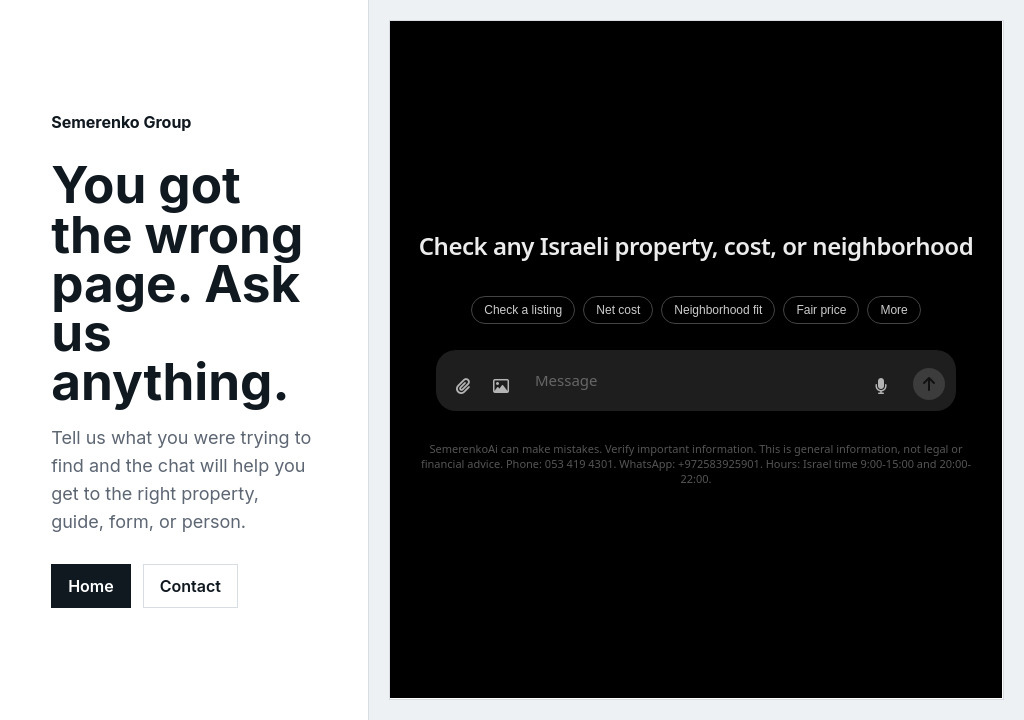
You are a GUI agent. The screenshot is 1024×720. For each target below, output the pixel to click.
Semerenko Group (121, 122)
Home (91, 586)
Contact (190, 586)
